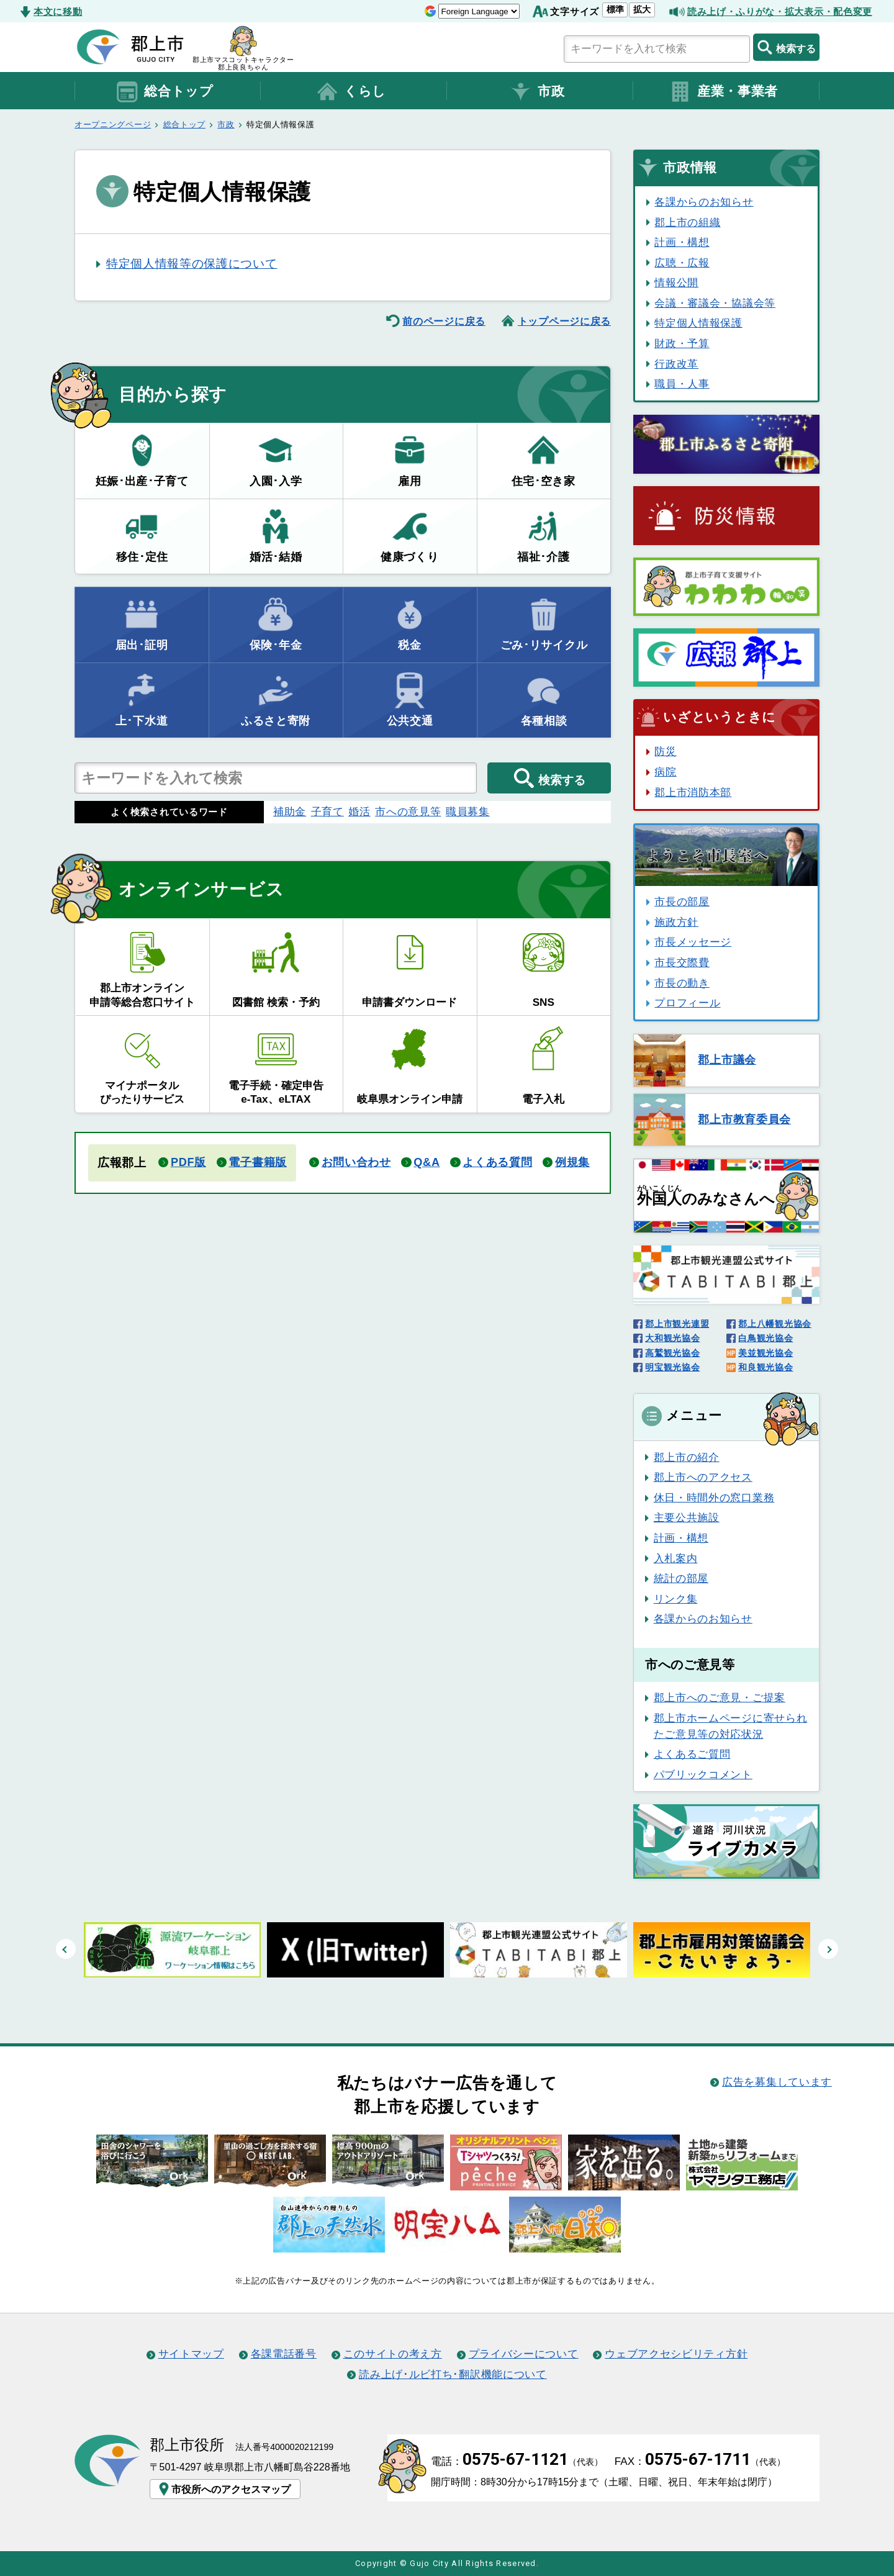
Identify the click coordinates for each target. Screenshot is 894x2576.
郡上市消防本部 (692, 792)
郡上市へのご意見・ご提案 (719, 1697)
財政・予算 (681, 343)
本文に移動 (58, 11)
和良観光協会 (765, 1367)
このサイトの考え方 (392, 2354)
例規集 (572, 1162)
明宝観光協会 (672, 1367)
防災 (665, 751)
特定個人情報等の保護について (192, 263)
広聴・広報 (681, 262)
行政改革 (676, 364)
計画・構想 (681, 242)
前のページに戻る (443, 321)
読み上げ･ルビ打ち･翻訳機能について (452, 2374)
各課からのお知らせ (703, 202)
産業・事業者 (723, 92)
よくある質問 (497, 1162)
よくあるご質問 (692, 1754)
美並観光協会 (765, 1353)
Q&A (426, 1162)
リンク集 (676, 1599)
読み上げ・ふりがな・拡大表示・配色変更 (779, 11)
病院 (665, 772)
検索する (786, 47)
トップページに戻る (564, 321)
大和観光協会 (672, 1338)
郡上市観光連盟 (677, 1324)
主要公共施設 (687, 1517)
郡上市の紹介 (687, 1457)
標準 (615, 9)
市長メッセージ (692, 942)
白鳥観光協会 (765, 1338)
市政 (536, 92)
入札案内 (676, 1558)
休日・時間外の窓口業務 (714, 1497)
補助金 (289, 811)
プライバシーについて (524, 2354)
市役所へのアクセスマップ (223, 2489)
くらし (350, 92)
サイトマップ (191, 2354)
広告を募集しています (777, 2082)
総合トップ (164, 92)
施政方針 (676, 922)
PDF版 (188, 1162)
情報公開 (676, 282)
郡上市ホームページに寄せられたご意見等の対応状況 (731, 1726)
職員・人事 (681, 383)
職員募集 (468, 811)
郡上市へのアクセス (703, 1477)
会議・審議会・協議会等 (714, 303)
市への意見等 (408, 811)
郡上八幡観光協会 (774, 1324)
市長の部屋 (681, 901)
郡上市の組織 (687, 222)
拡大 (642, 9)
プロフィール (687, 1003)
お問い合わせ (356, 1162)
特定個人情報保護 (698, 323)
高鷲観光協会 (672, 1353)
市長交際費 (681, 962)
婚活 (359, 811)
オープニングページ (112, 124)
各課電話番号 (284, 2354)
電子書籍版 (257, 1162)
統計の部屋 (681, 1578)
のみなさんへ (706, 1196)
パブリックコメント (703, 1774)
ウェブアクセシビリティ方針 (676, 2354)
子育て (327, 811)
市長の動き (681, 983)
